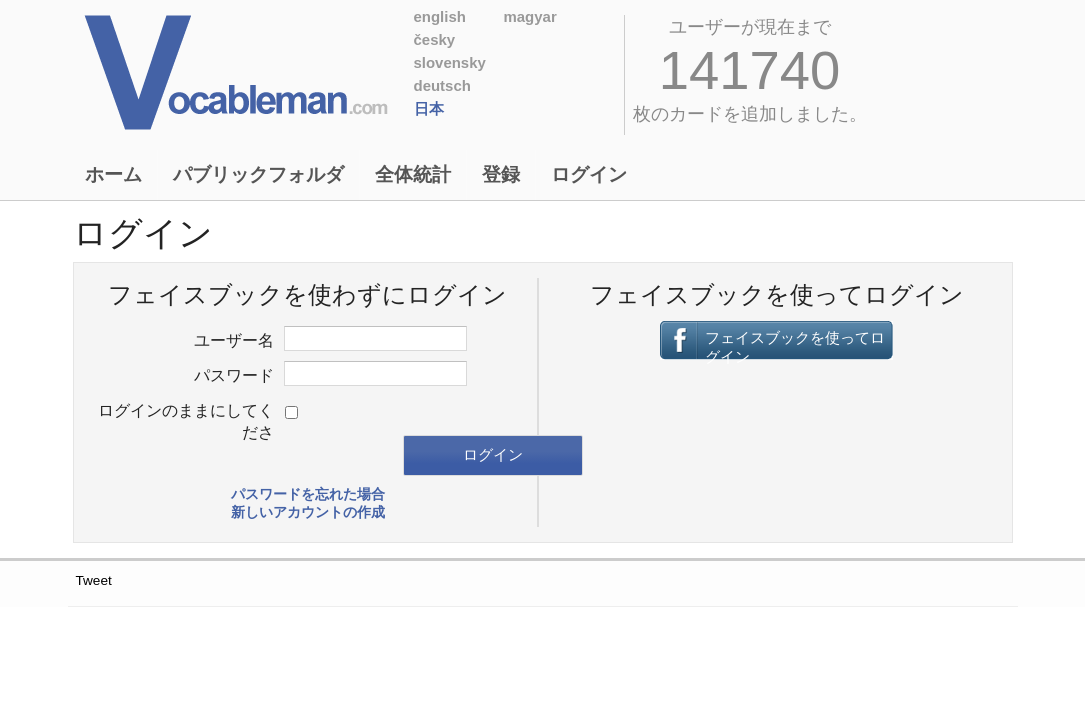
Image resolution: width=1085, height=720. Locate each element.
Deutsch (442, 85)
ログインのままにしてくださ (186, 421)
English (440, 16)
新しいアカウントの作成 (308, 512)
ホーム (113, 174)
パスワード (234, 375)
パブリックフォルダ (258, 174)
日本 (429, 108)
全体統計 (413, 174)
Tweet (94, 580)
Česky (435, 39)
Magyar (530, 16)
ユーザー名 (234, 340)
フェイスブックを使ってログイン (795, 344)
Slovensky (450, 62)
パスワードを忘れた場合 (308, 494)
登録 (501, 174)
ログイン (589, 174)
